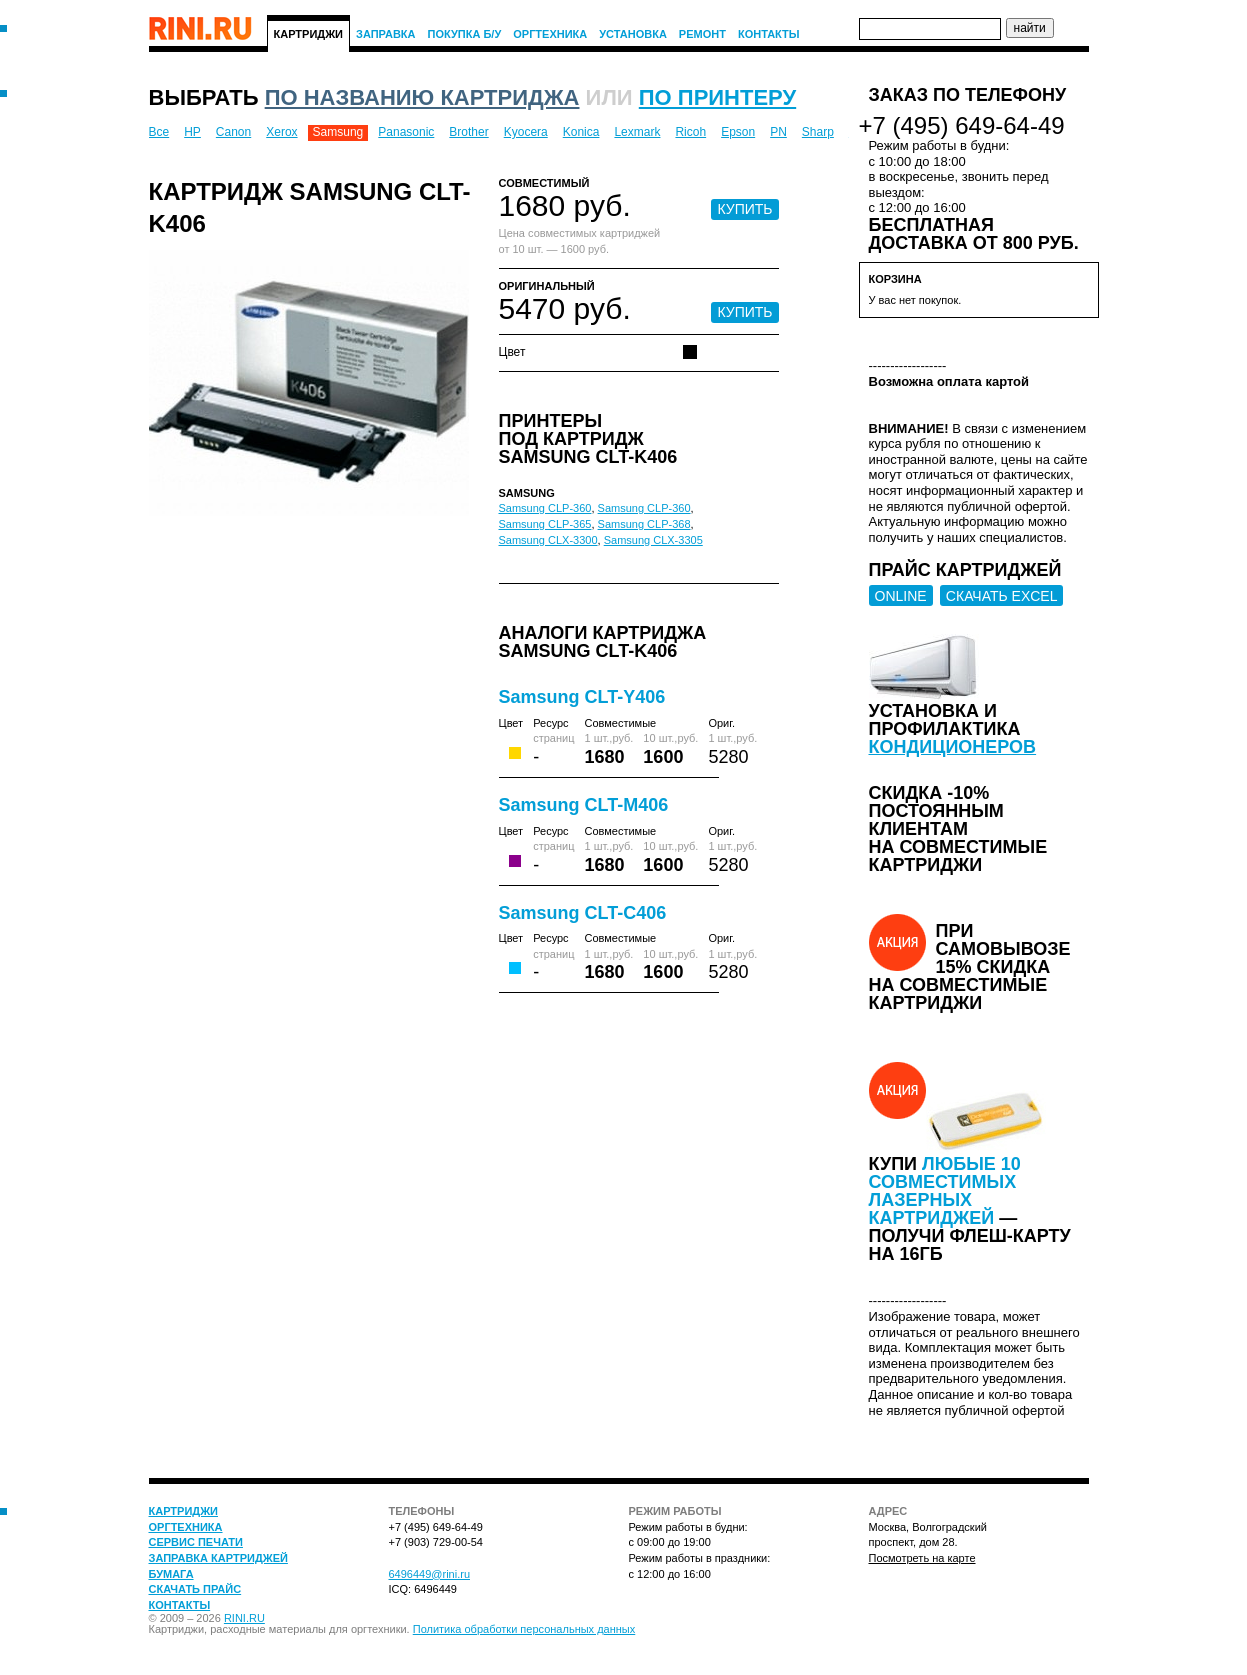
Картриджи (309, 34)
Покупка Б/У (465, 34)
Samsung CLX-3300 (548, 540)
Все (159, 132)
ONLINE (901, 596)
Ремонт (702, 34)
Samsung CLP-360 (545, 508)
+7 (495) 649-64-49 (962, 125)
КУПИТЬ (744, 209)
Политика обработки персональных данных (524, 1629)
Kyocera (526, 132)
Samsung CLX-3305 (653, 540)
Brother (468, 132)
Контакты (769, 34)
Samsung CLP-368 (644, 524)
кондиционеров (953, 747)
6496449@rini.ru (430, 1574)
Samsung (338, 132)
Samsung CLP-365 (545, 524)
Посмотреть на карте (922, 1558)
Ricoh (690, 132)
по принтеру (717, 97)
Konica (581, 132)
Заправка (386, 34)
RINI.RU (244, 1618)
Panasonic (406, 132)
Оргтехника (550, 34)
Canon (233, 132)
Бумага (171, 1574)
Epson (738, 132)
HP (192, 132)
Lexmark (637, 132)
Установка (633, 34)
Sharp (818, 132)
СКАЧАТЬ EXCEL (1002, 596)
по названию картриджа (422, 97)
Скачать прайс (195, 1589)
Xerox (281, 132)
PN (778, 132)
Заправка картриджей (218, 1558)
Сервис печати (196, 1542)
